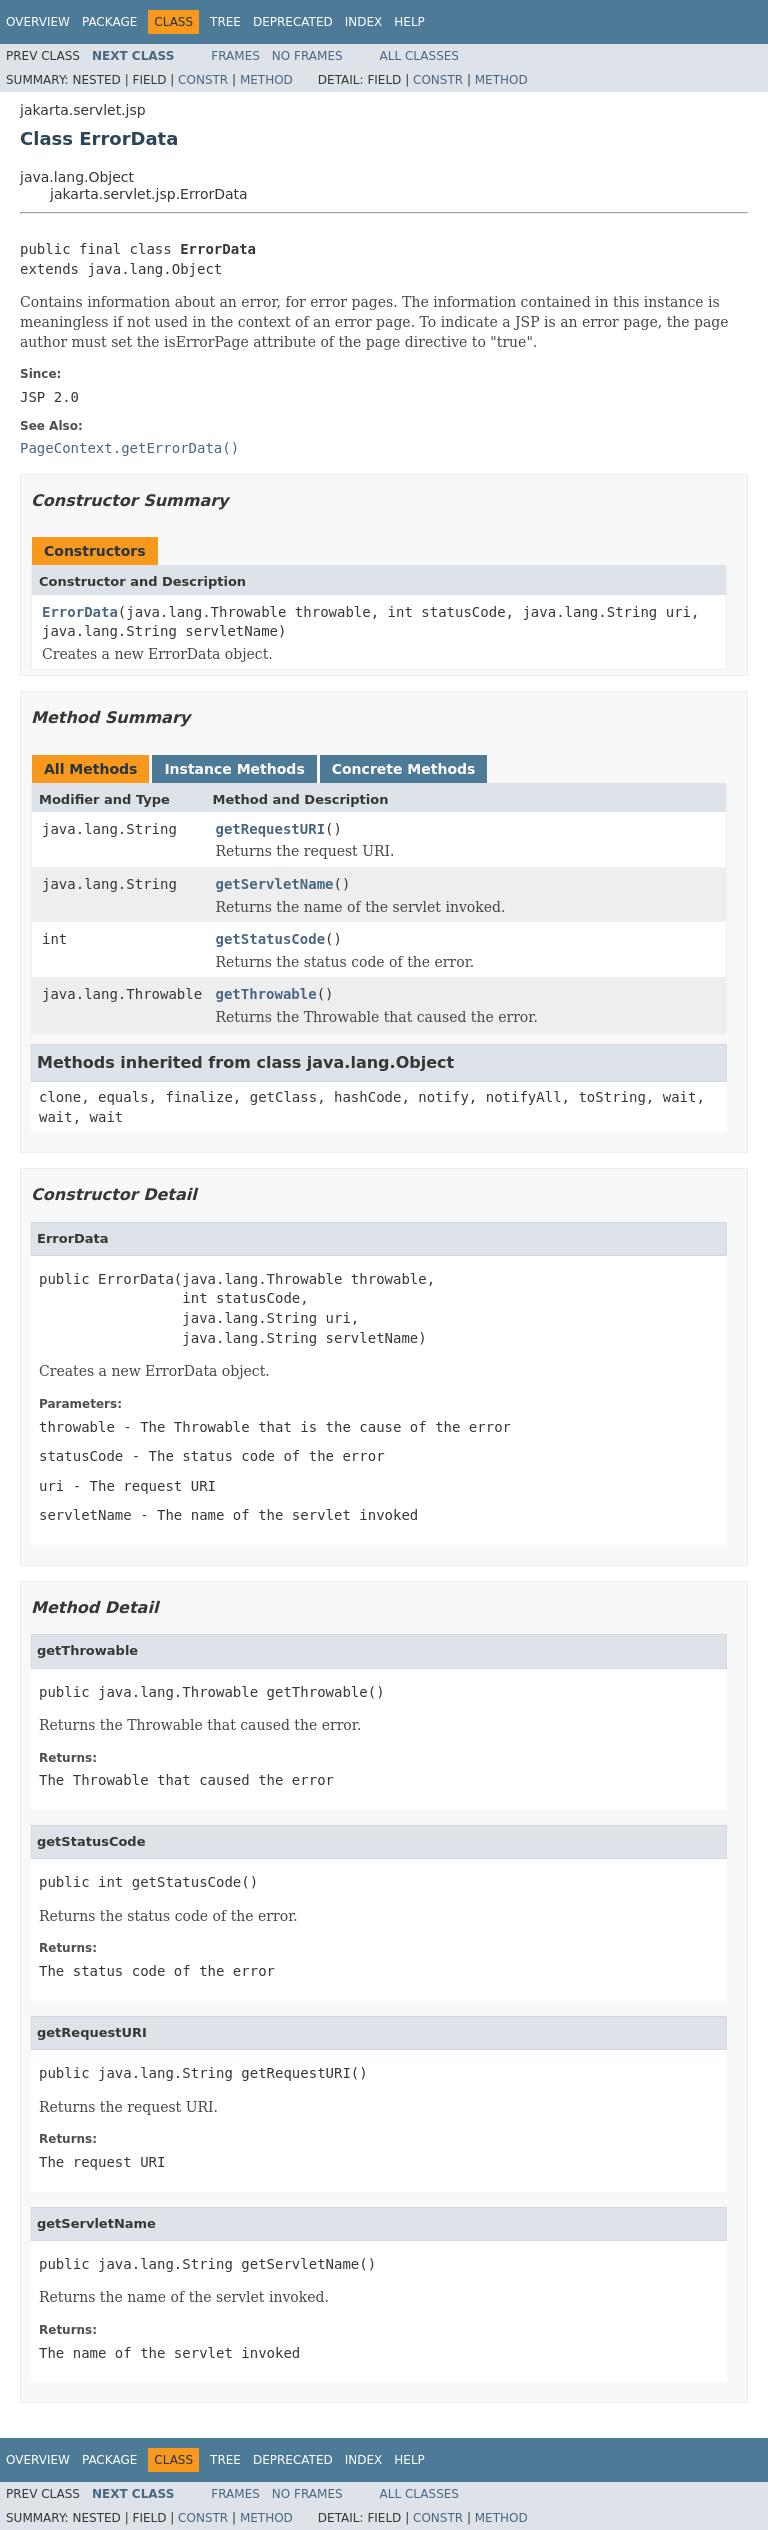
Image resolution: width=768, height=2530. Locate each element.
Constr (203, 80)
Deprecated (293, 22)
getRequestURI (271, 829)
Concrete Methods (404, 769)
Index (364, 22)
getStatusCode (271, 939)
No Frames (307, 56)
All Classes (419, 56)
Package (109, 22)
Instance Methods (234, 769)
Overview (38, 22)
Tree (225, 22)
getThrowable (266, 994)
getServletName (275, 884)
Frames (235, 56)
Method (266, 80)
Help (409, 22)
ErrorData (80, 612)
